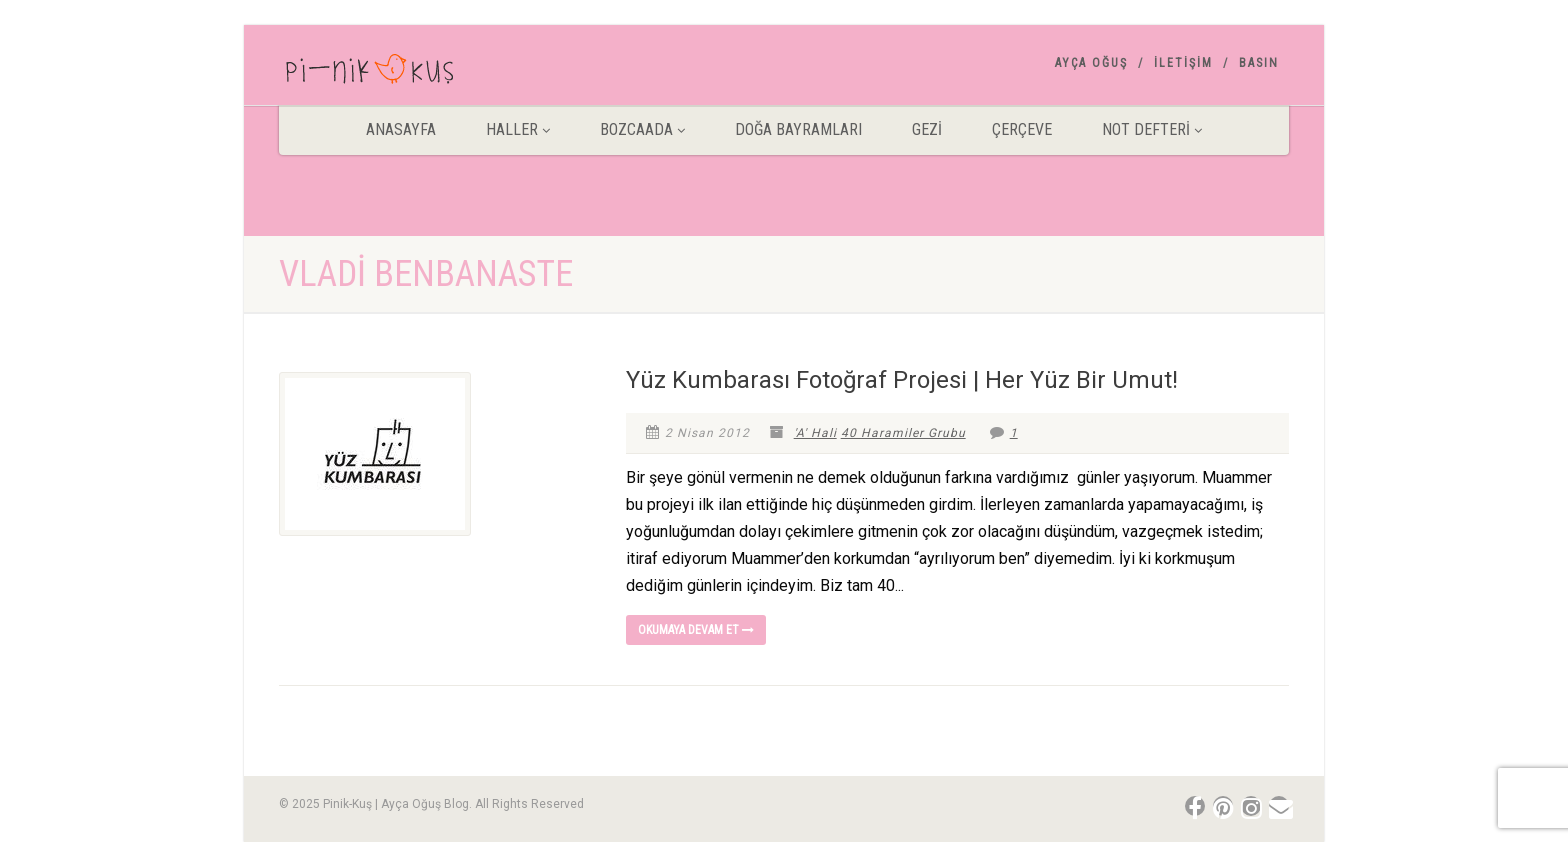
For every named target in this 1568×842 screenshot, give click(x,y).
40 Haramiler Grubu (903, 433)
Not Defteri (1152, 129)
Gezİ (927, 129)
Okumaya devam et (696, 630)
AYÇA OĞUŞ (1091, 63)
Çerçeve (1022, 129)
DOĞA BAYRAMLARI (798, 129)
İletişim (1183, 63)
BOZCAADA (642, 129)
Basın (1259, 63)
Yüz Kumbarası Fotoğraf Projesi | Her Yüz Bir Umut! (902, 380)
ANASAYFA (401, 129)
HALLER (518, 129)
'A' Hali (815, 433)
